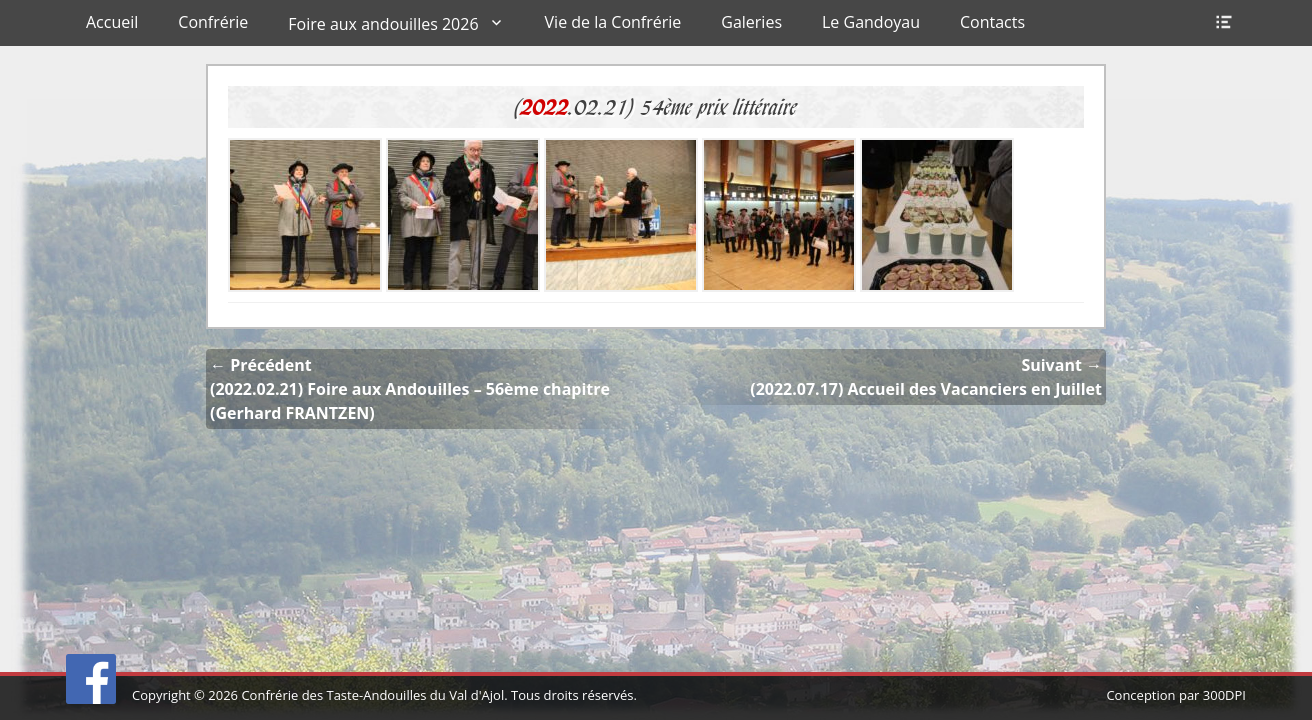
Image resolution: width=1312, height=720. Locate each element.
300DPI (1224, 695)
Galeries (751, 22)
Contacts (992, 22)
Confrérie (213, 22)
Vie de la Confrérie (613, 22)
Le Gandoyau (871, 22)
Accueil (112, 22)
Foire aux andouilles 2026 (383, 24)
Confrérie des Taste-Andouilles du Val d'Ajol (372, 695)
